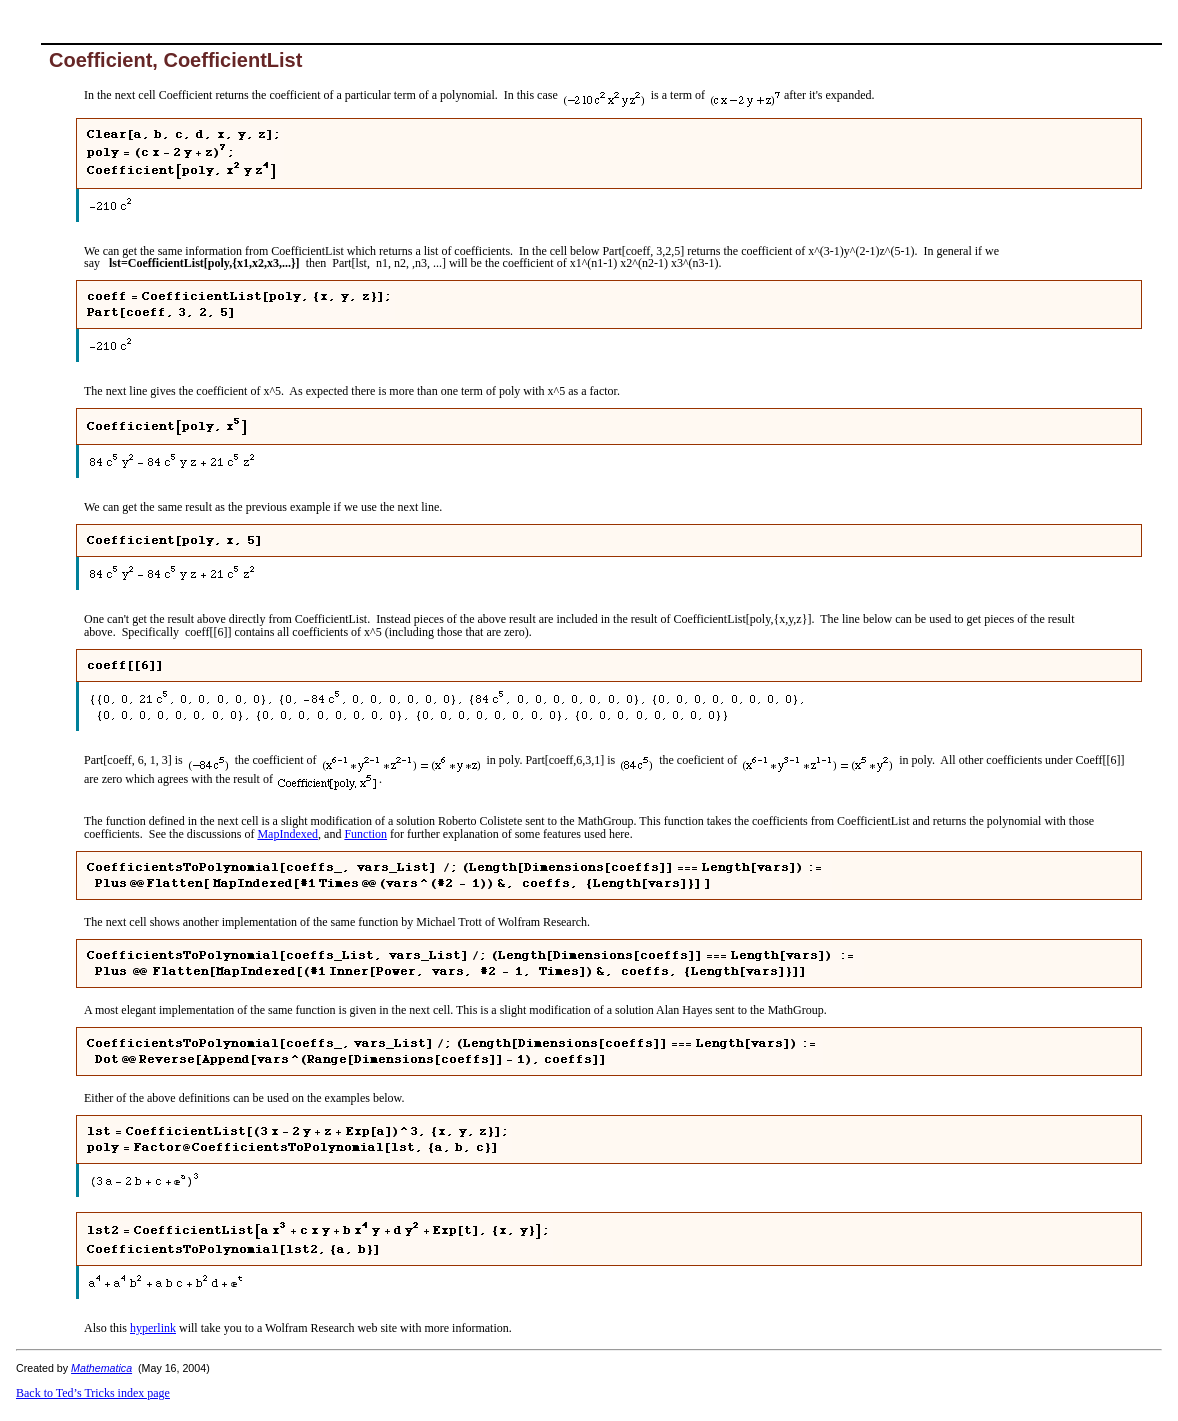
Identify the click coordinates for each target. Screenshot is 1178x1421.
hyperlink (153, 1328)
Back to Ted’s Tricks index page (93, 1393)
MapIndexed (287, 834)
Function (365, 834)
